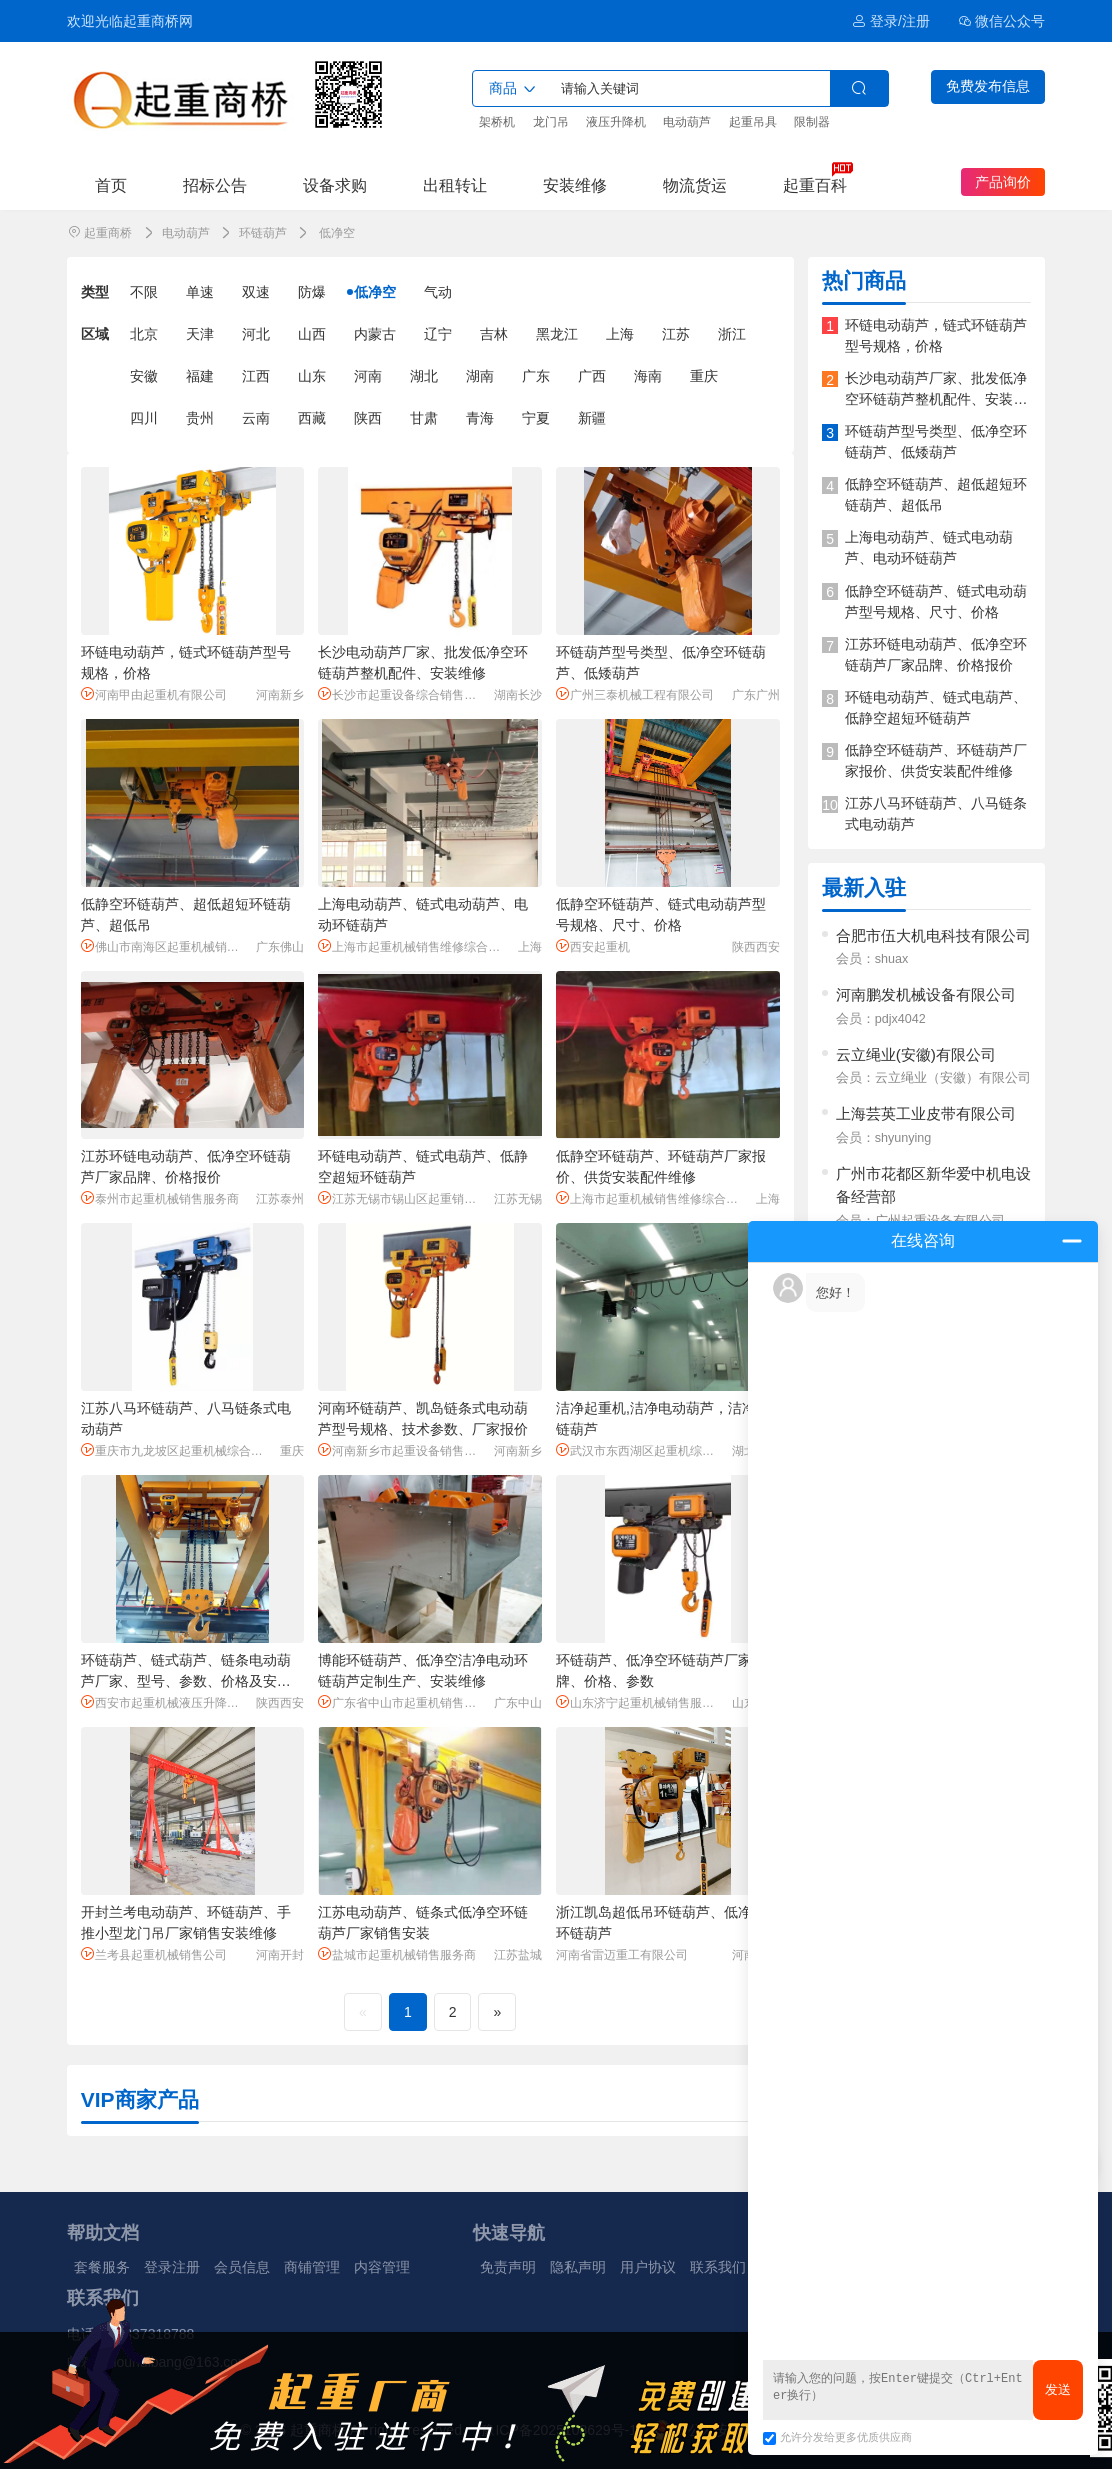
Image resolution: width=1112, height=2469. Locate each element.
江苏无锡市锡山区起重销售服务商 (402, 1198)
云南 (256, 418)
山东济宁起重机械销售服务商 (640, 1702)
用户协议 (648, 2267)
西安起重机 (593, 946)
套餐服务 (102, 2267)
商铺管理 (312, 2267)
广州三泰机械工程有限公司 (635, 694)
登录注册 (172, 2267)
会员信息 (242, 2267)
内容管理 (382, 2267)
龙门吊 (551, 122)
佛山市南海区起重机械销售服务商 (165, 946)
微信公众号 (1002, 21)
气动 (438, 292)
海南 (648, 376)
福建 (200, 376)
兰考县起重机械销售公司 (154, 1954)
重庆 (704, 376)
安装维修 (575, 185)
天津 (200, 334)
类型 (95, 292)
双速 (256, 292)
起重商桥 (108, 233)
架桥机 (497, 122)
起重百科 (815, 185)
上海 (620, 334)
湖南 (480, 376)
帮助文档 (103, 2233)
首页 (111, 185)
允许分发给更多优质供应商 (837, 2437)
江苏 (676, 334)
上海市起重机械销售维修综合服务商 (414, 946)
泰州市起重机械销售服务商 (160, 1198)
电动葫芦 (687, 122)
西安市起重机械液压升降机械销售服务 (165, 1702)
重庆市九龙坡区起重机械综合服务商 (177, 1450)
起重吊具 (753, 122)
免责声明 (508, 2267)
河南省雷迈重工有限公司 (622, 1955)
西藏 (312, 418)
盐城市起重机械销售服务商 (397, 1954)
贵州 (200, 418)
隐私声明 (578, 2267)
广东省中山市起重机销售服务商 (402, 1702)
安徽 (144, 376)
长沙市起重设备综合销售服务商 (402, 694)
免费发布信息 (988, 86)
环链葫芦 (263, 233)
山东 (312, 376)
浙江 (732, 334)
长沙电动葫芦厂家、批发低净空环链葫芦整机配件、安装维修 (936, 399)
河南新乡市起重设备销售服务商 (402, 1450)
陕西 (368, 418)
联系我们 (718, 2267)
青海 (480, 418)
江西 (256, 376)
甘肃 (424, 418)
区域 (95, 334)
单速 (200, 292)
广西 (592, 376)
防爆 (312, 292)
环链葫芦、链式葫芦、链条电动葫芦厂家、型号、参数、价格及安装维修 (186, 1681)
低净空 (375, 292)
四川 (144, 418)
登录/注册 (890, 21)
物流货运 (695, 185)
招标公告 (215, 185)
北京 (144, 334)
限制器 (812, 122)
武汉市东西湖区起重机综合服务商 (640, 1450)
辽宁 (438, 334)
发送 (1058, 2389)
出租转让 (455, 185)
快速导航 (509, 2233)
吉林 (494, 334)
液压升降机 (616, 122)
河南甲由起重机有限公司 (154, 694)
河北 (256, 334)
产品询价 (1003, 182)
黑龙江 (557, 334)
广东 (536, 376)
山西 (312, 334)
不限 (144, 292)
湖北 (424, 376)
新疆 (592, 418)
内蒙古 (375, 334)
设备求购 (335, 185)
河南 (368, 376)
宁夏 (536, 418)
